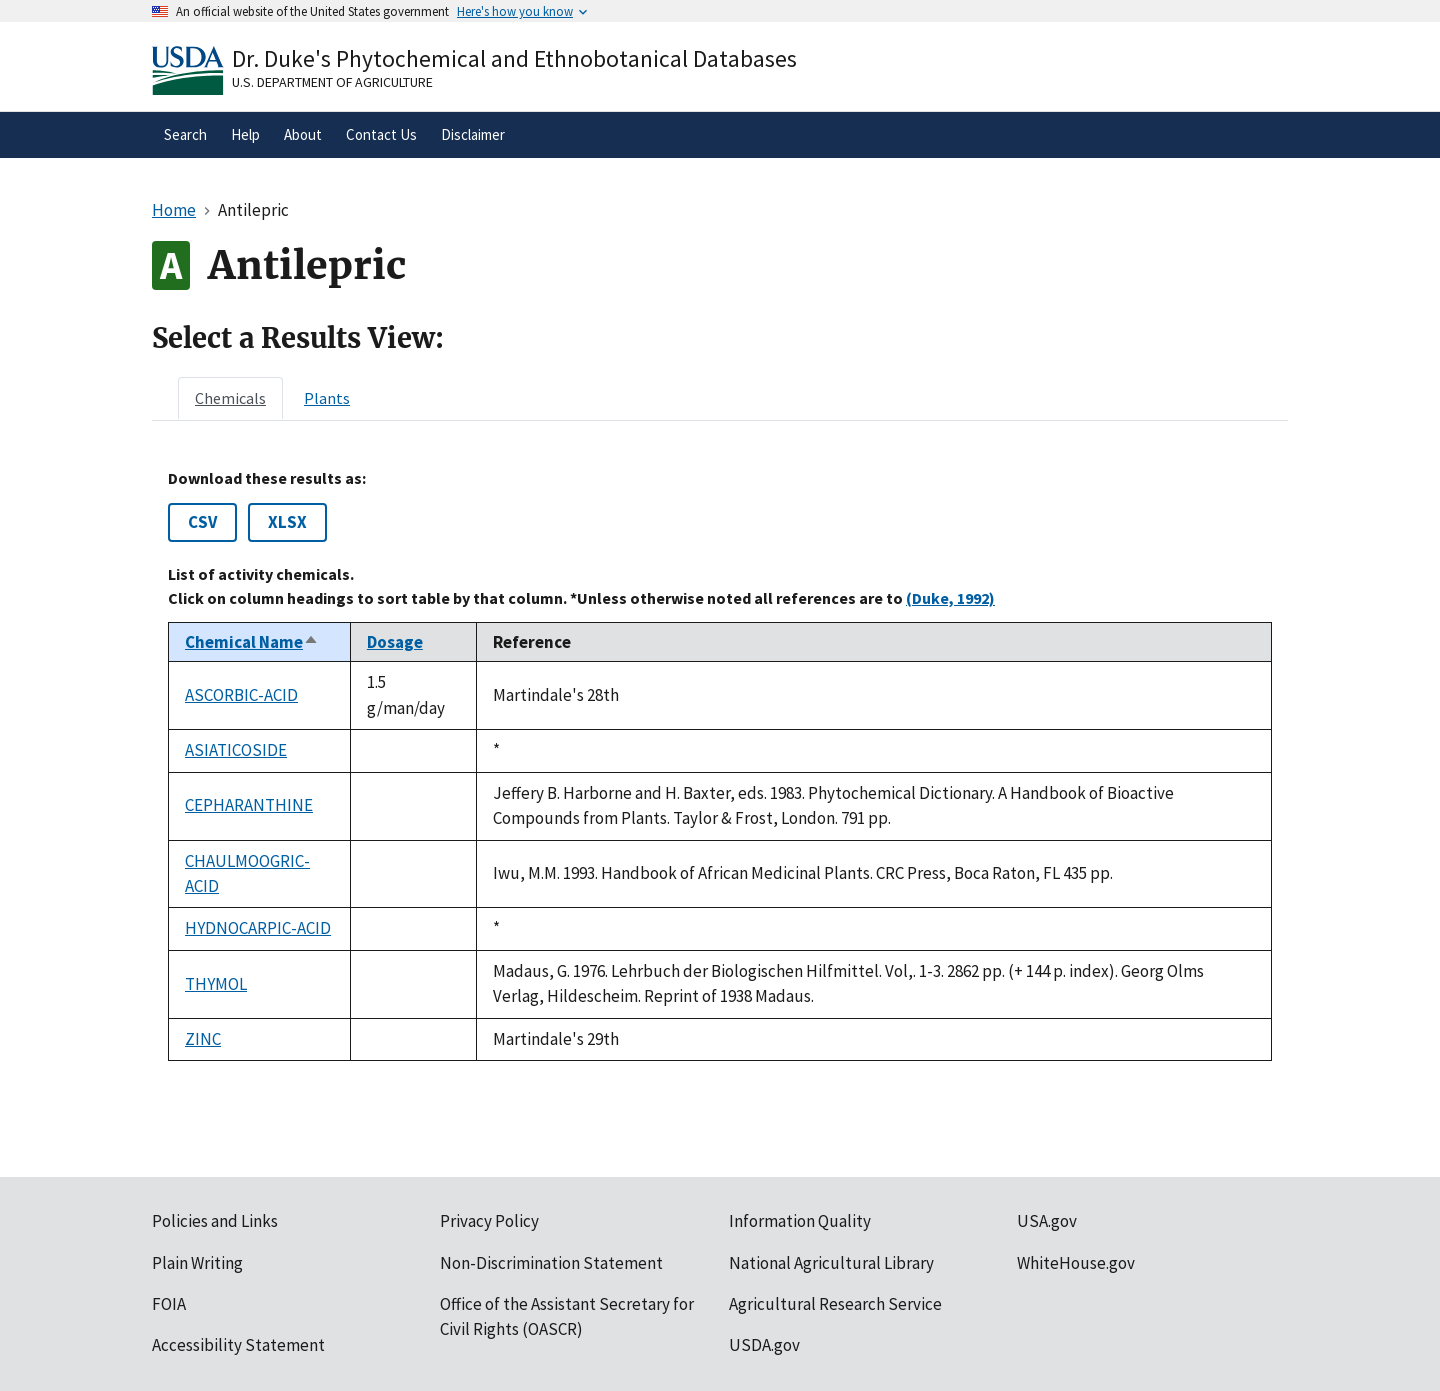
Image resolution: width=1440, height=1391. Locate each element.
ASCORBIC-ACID (241, 695)
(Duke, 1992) (950, 598)
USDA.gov (764, 1345)
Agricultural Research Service (835, 1304)
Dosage (395, 642)
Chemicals (230, 398)
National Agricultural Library (831, 1263)
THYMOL (216, 984)
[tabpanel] (720, 765)
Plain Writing (197, 1263)
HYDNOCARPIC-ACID (258, 928)
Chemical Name (252, 642)
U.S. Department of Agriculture (332, 82)
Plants (327, 398)
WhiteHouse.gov (1076, 1263)
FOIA (169, 1304)
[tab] (230, 398)
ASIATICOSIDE (236, 750)
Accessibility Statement (238, 1345)
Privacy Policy (489, 1221)
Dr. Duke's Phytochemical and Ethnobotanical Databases (514, 58)
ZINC (203, 1039)
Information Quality (800, 1221)
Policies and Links (215, 1221)
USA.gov (1047, 1221)
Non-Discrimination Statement (551, 1263)
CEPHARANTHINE (249, 805)
